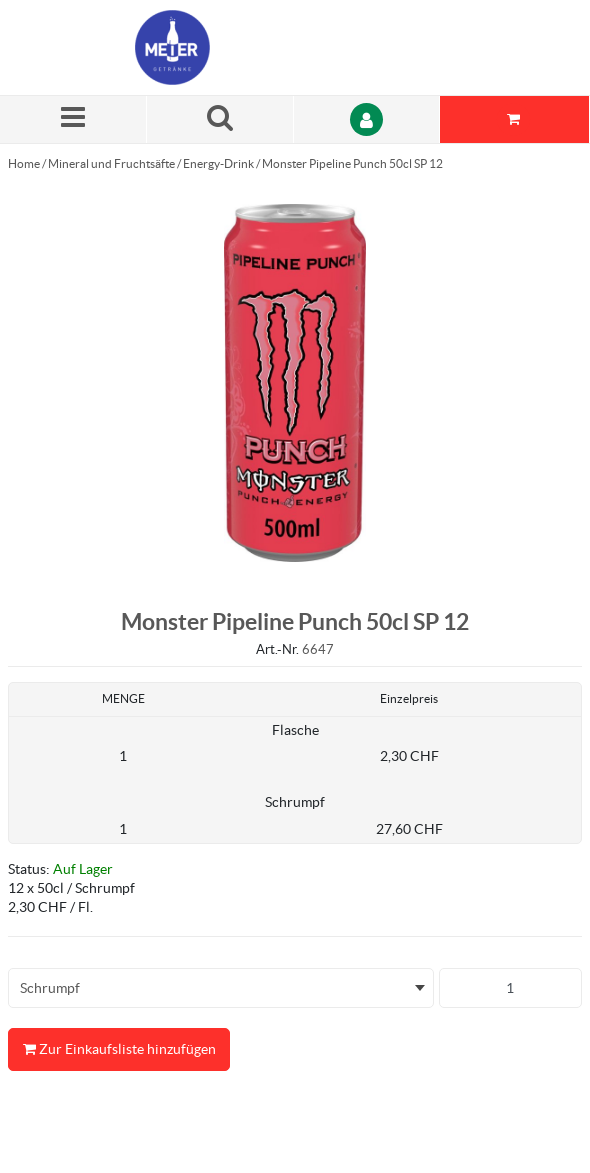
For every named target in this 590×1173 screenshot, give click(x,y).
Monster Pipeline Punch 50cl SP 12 (352, 163)
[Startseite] (230, 47)
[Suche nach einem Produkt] (220, 119)
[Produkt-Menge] (511, 988)
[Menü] (73, 119)
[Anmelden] (367, 119)
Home (24, 163)
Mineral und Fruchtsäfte (111, 163)
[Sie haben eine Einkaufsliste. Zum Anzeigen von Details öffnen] (515, 119)
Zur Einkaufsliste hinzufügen (119, 1049)
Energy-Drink (218, 163)
